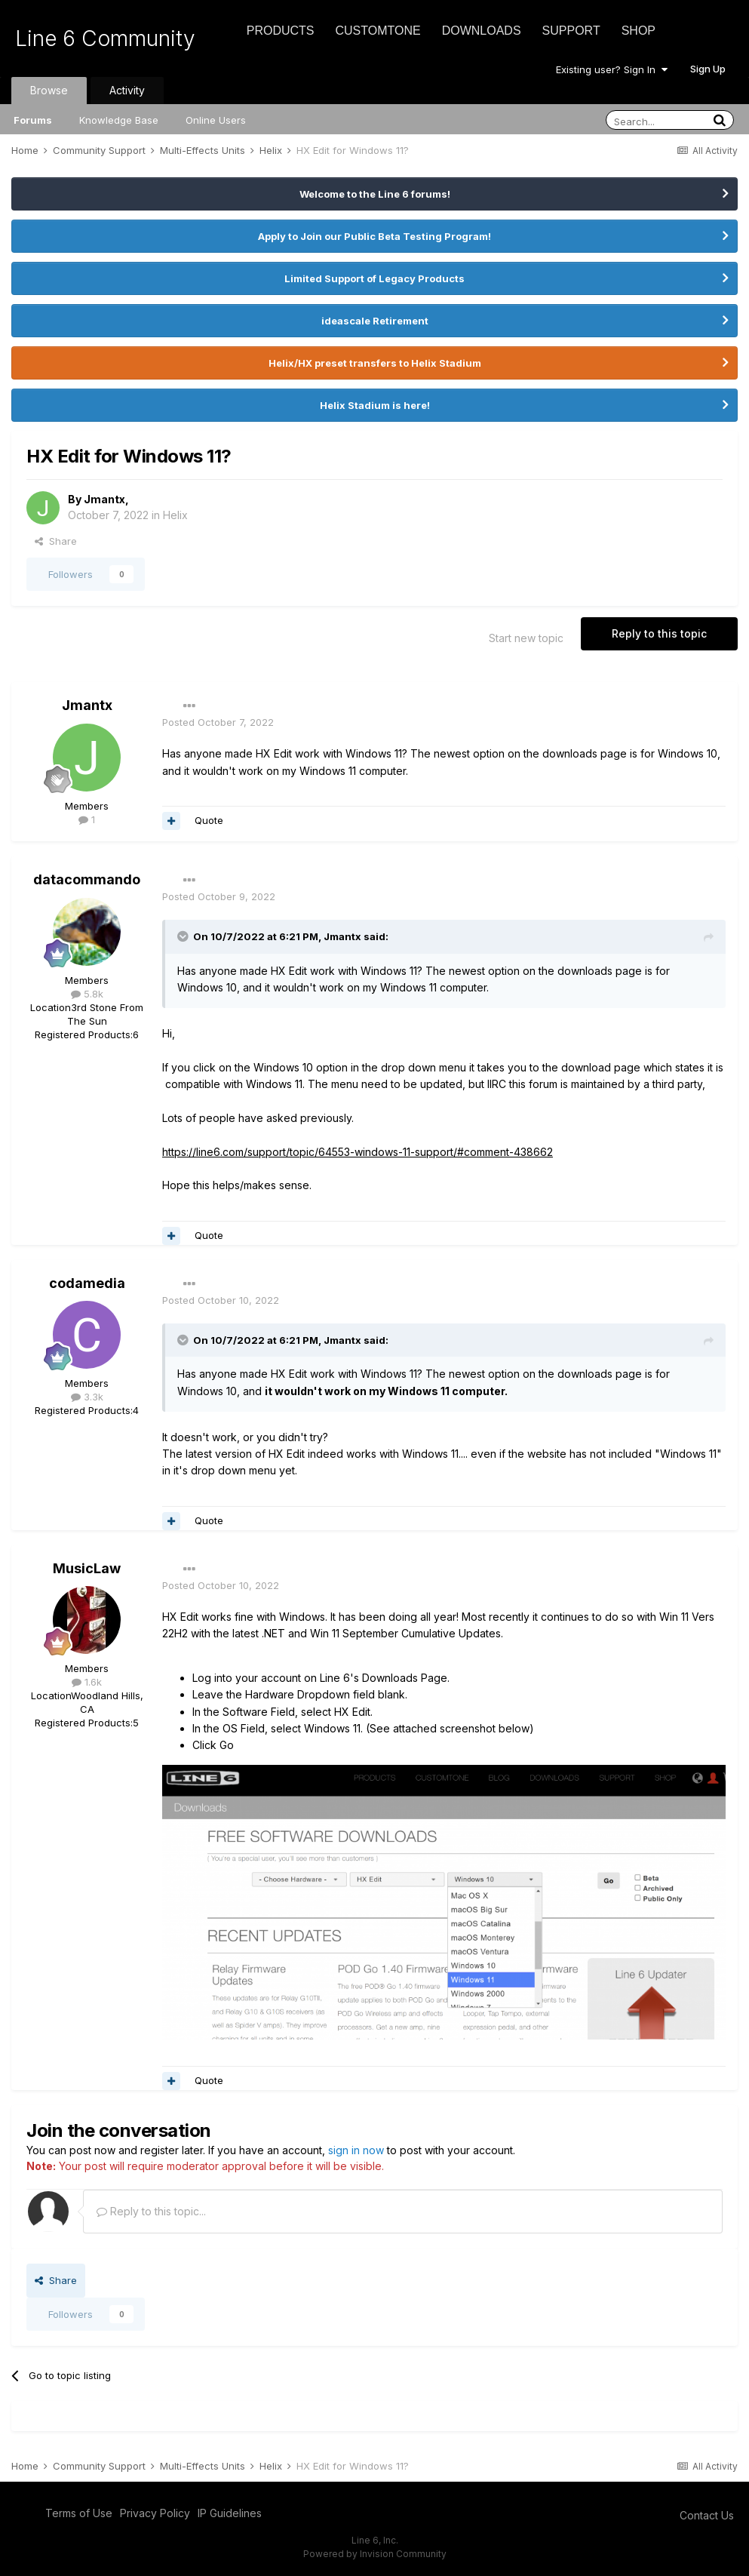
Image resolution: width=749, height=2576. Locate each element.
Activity (127, 90)
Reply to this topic (659, 633)
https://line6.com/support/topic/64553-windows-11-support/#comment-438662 (357, 1151)
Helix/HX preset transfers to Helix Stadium (375, 363)
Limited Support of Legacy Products (374, 278)
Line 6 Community (105, 38)
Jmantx (104, 499)
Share (56, 541)
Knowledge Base (118, 120)
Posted (218, 722)
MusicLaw (87, 1568)
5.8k (87, 994)
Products (281, 30)
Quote (209, 820)
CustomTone (377, 30)
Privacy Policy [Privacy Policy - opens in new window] (155, 2513)
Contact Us (707, 2515)
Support (571, 30)
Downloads (481, 30)
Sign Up (708, 69)
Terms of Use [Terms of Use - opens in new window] (78, 2513)
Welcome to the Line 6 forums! (374, 194)
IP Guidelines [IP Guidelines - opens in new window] (230, 2513)
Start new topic (526, 638)
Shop (638, 30)
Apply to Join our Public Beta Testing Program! (374, 236)
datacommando (86, 879)
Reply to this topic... (151, 2211)
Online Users (216, 120)
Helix (175, 515)
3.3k (87, 1397)
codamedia (87, 1283)
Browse (49, 90)
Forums (33, 120)
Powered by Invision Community (375, 2553)
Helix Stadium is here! (375, 405)
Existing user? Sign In (612, 69)
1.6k (87, 1682)
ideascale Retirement (374, 321)
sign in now (356, 2150)
